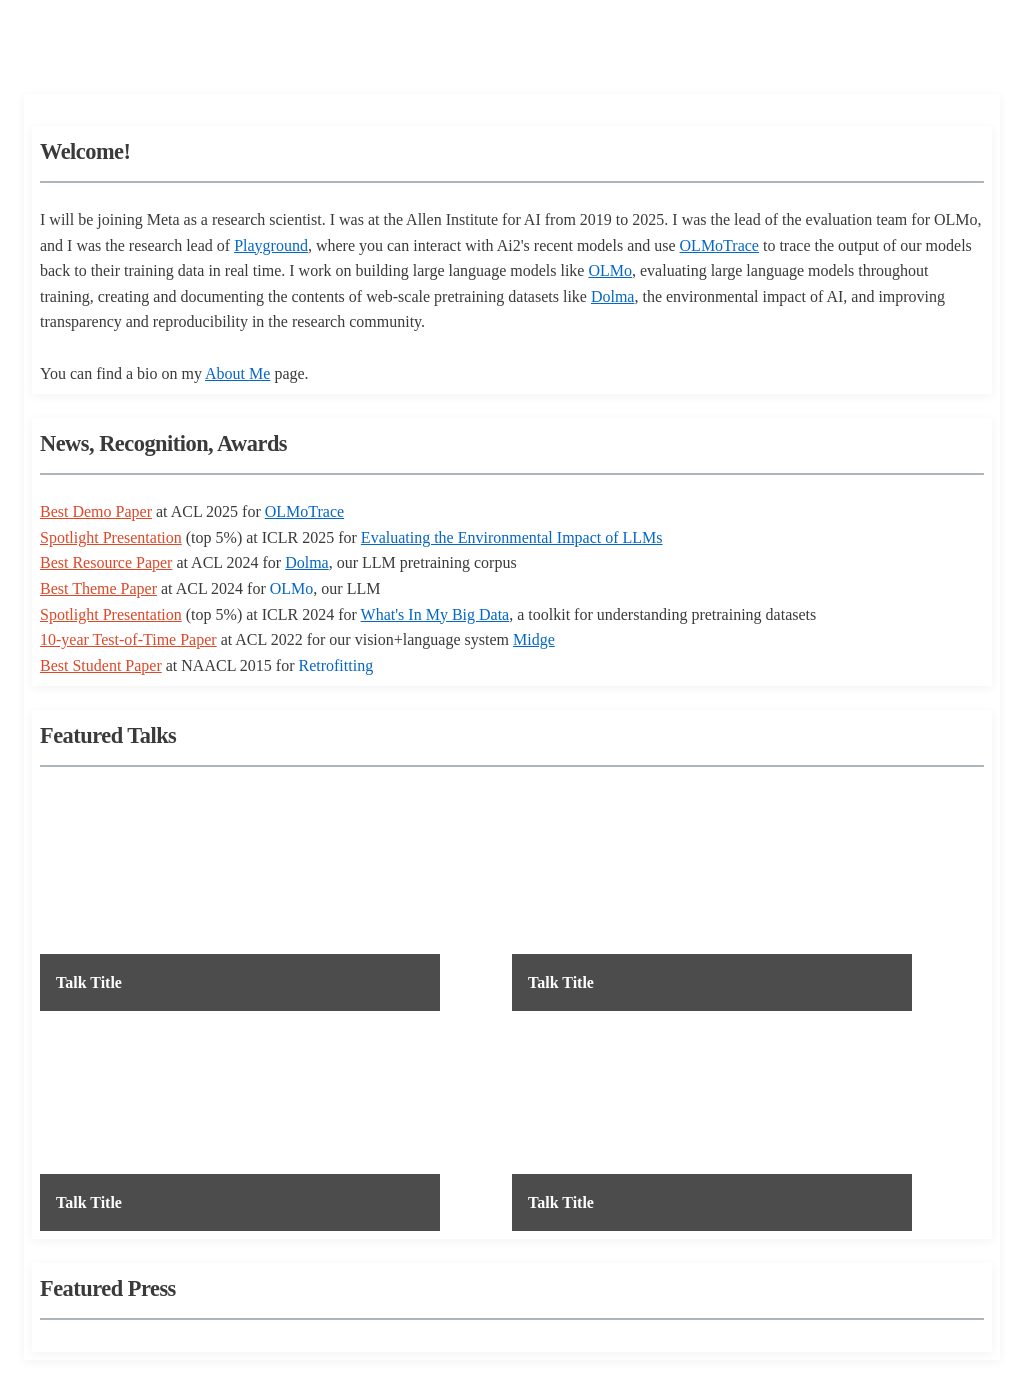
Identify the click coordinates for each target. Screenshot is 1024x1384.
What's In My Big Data (435, 614)
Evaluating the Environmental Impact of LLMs (512, 537)
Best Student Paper (101, 665)
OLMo (610, 270)
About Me (237, 373)
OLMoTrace (719, 245)
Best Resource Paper (106, 562)
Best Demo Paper (96, 511)
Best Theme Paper (98, 588)
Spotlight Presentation (111, 537)
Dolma (613, 296)
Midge (534, 639)
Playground (271, 245)
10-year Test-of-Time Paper (128, 639)
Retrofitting (335, 665)
